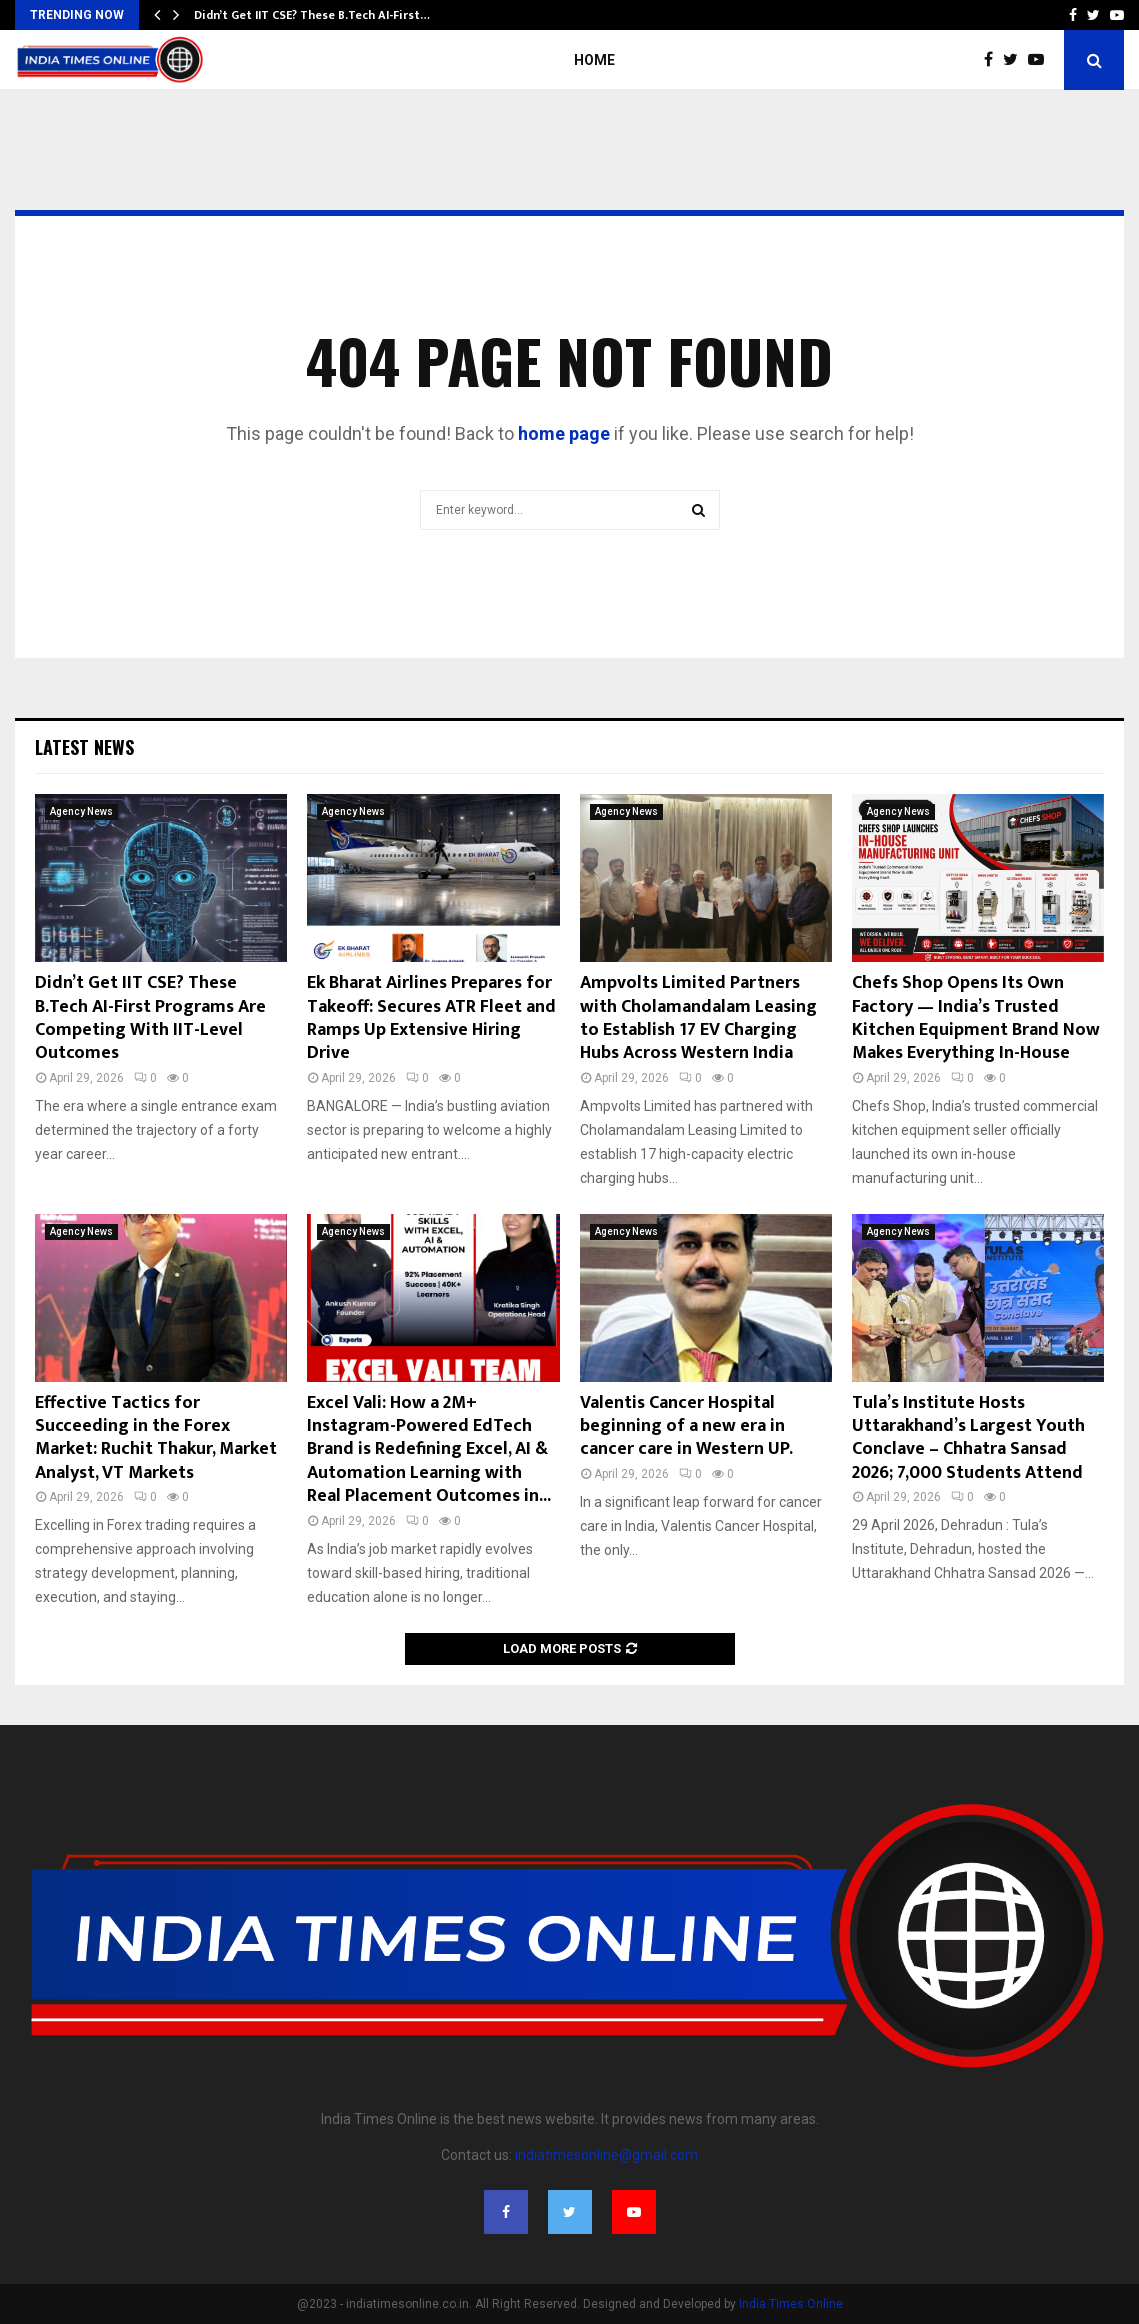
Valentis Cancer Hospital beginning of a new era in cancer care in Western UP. (686, 1426)
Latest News (84, 747)
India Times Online (791, 2304)
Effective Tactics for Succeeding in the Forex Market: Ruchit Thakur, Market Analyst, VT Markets (156, 1438)
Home (594, 60)
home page (564, 433)
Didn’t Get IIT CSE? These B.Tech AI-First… (312, 15)
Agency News (81, 811)
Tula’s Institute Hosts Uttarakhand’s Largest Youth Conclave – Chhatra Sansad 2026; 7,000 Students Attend (968, 1438)
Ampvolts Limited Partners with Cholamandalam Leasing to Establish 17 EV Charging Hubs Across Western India (698, 1018)
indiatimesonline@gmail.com (606, 2155)
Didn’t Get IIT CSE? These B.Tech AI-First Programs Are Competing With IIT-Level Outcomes (150, 1018)
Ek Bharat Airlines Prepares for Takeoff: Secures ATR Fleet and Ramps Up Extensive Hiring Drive (431, 1018)
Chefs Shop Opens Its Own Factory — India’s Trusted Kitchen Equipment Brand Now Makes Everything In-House (976, 1018)
